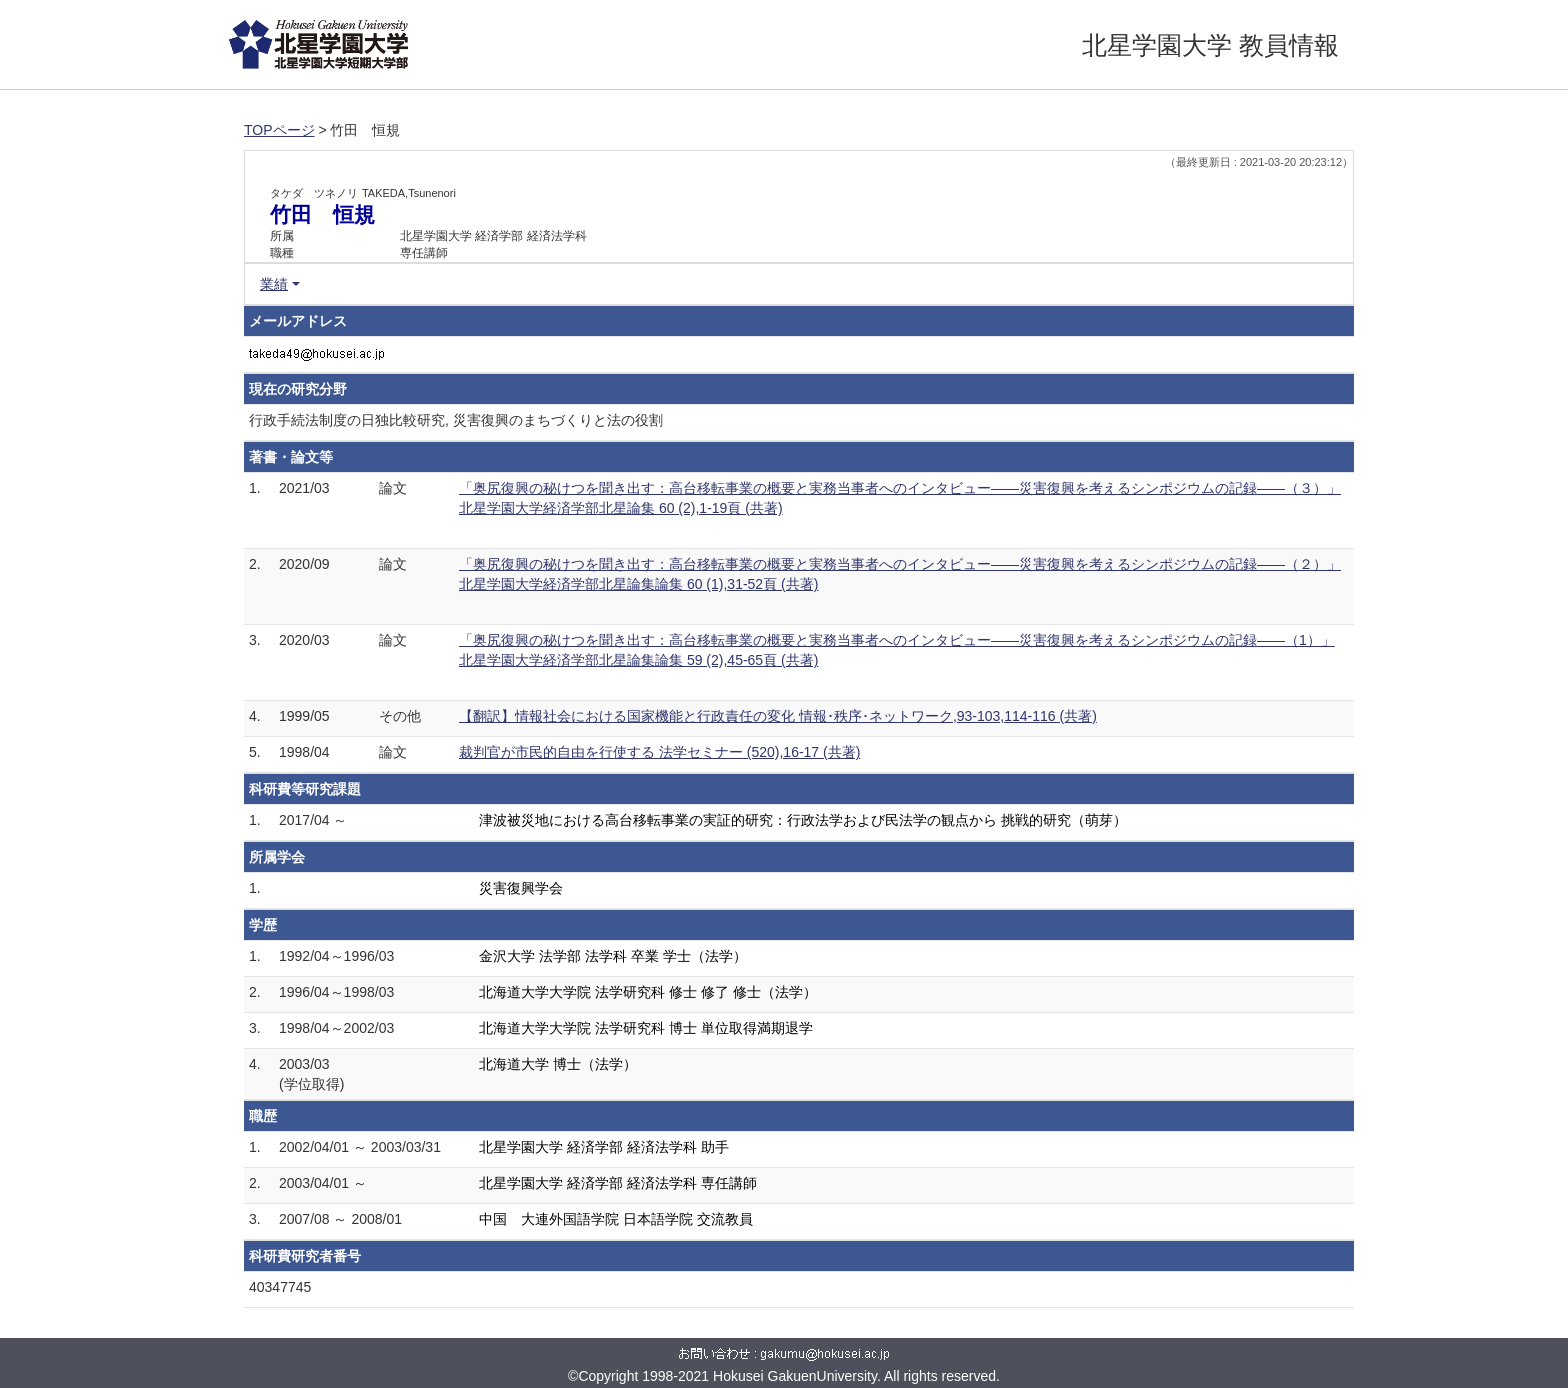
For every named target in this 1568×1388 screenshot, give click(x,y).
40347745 (280, 1287)
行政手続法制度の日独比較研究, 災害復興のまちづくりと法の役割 (456, 420)
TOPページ (279, 130)
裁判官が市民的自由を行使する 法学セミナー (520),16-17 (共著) (659, 752)
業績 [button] (274, 284)
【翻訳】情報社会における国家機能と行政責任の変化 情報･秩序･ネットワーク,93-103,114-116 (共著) (778, 716)
